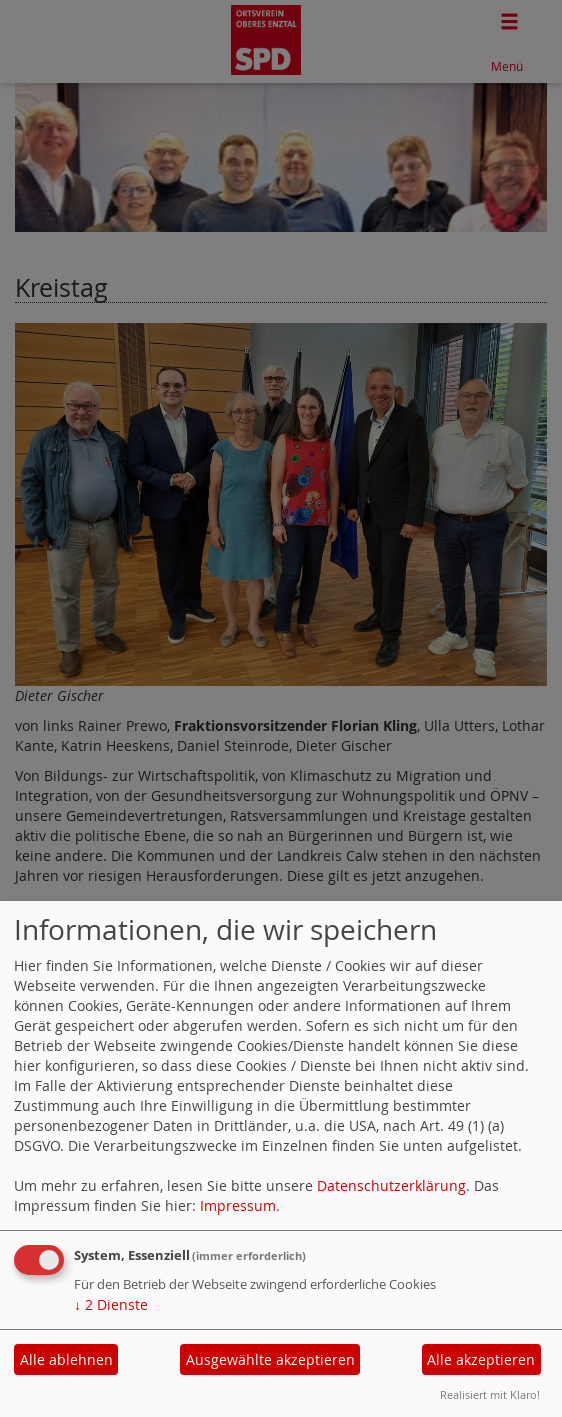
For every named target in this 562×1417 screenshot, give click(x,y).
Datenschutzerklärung (391, 1185)
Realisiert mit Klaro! (490, 1394)
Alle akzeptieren (481, 1359)
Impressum (238, 1205)
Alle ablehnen (66, 1359)
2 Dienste (111, 1304)
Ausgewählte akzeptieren (270, 1359)
